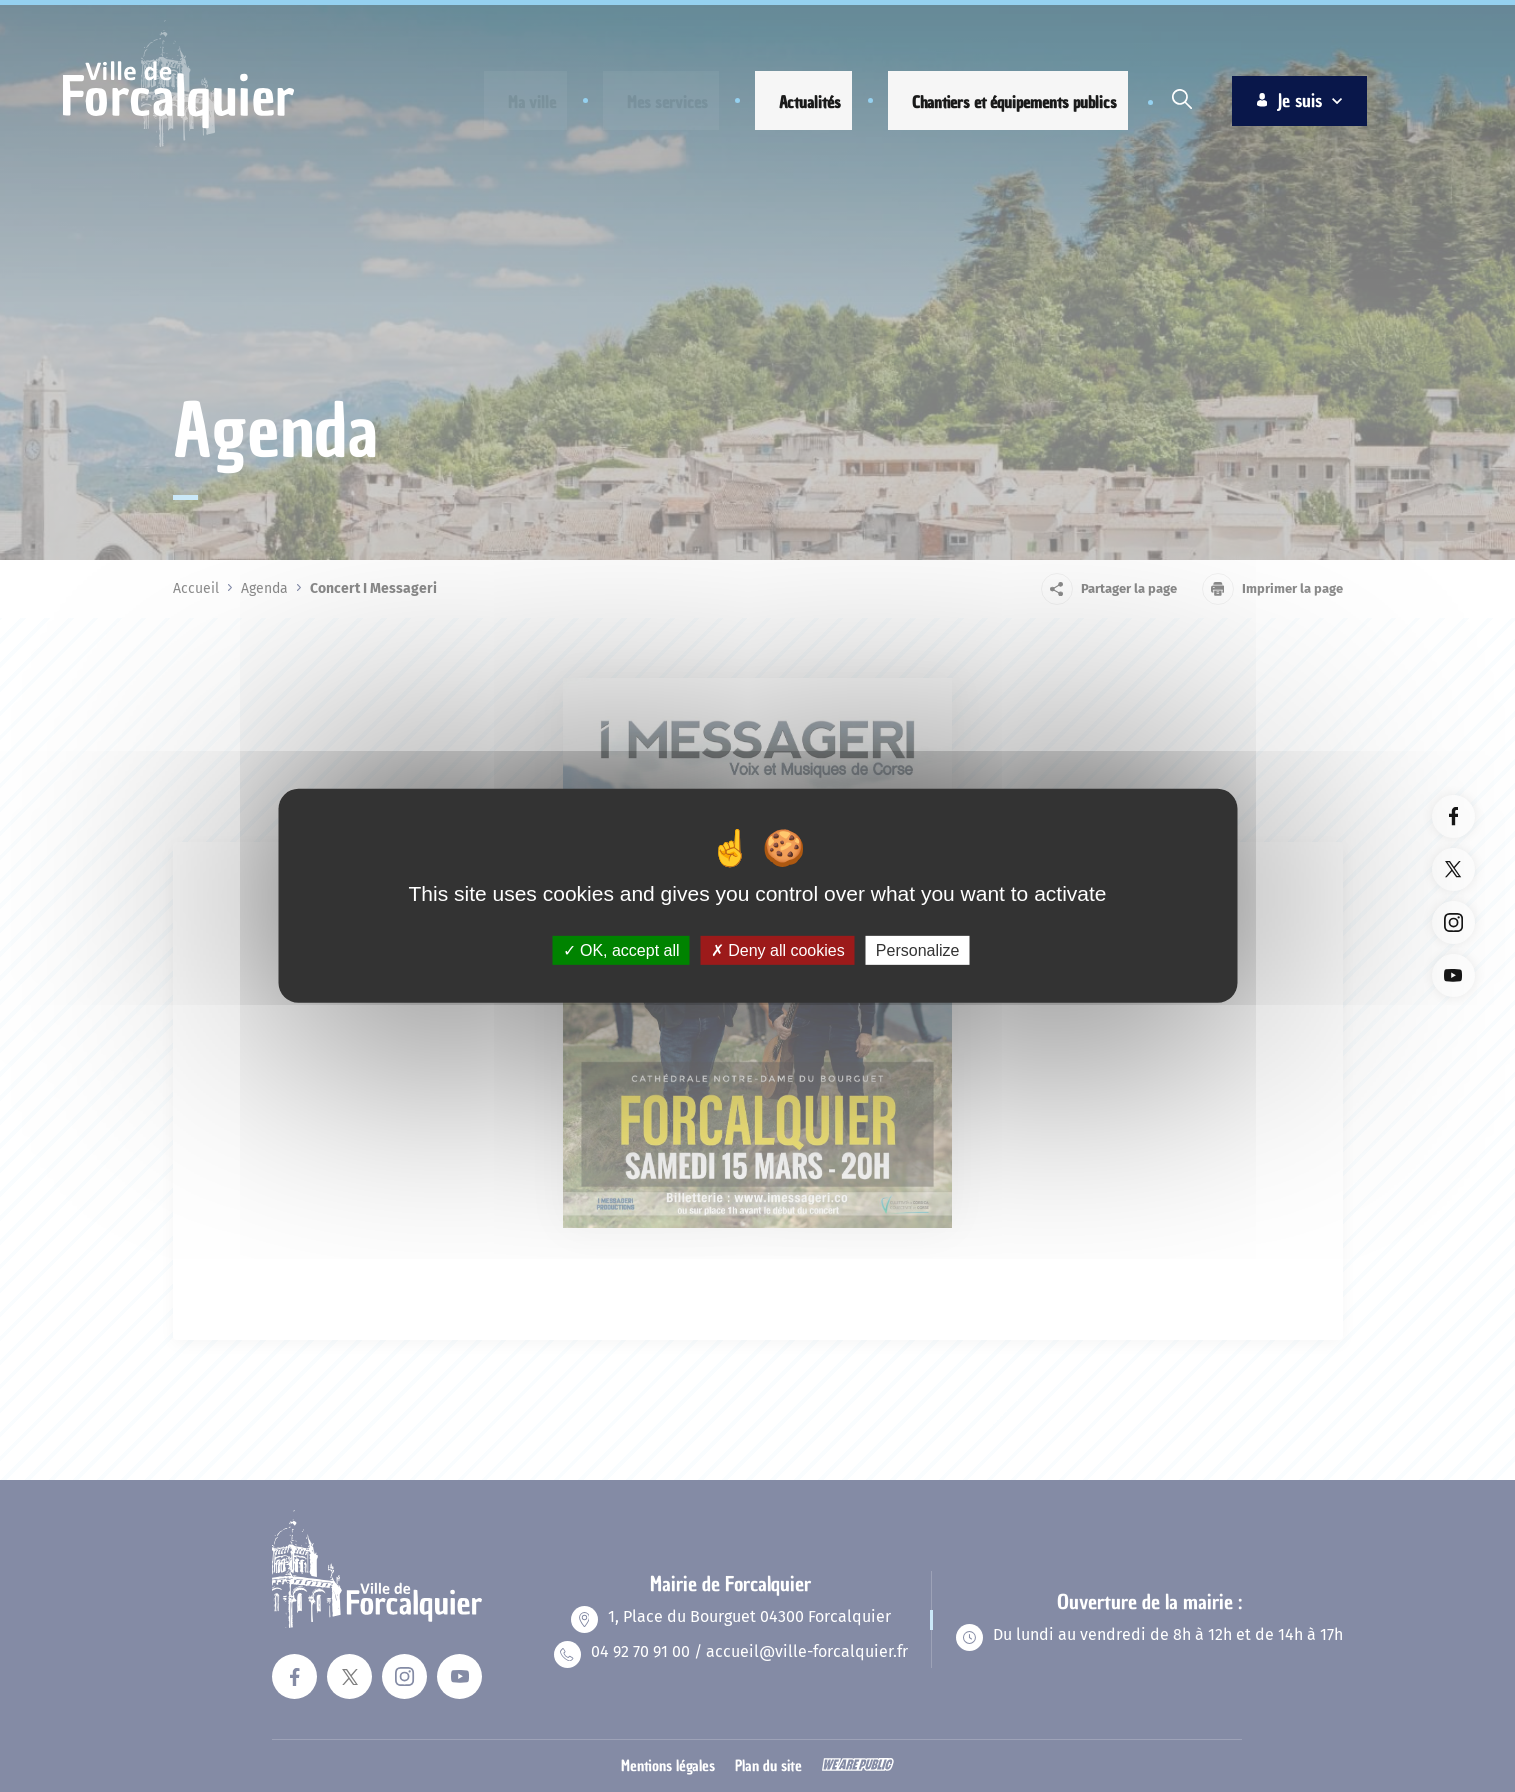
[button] (516, 102)
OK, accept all (621, 950)
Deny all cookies (778, 950)
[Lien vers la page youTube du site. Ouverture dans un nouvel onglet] (1453, 975)
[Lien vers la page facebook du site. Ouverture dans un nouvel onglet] (1453, 816)
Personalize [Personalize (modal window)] (918, 950)
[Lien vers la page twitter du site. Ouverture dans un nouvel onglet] (1453, 869)
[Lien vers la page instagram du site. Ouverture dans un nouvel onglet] (1453, 922)
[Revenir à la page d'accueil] (178, 144)
